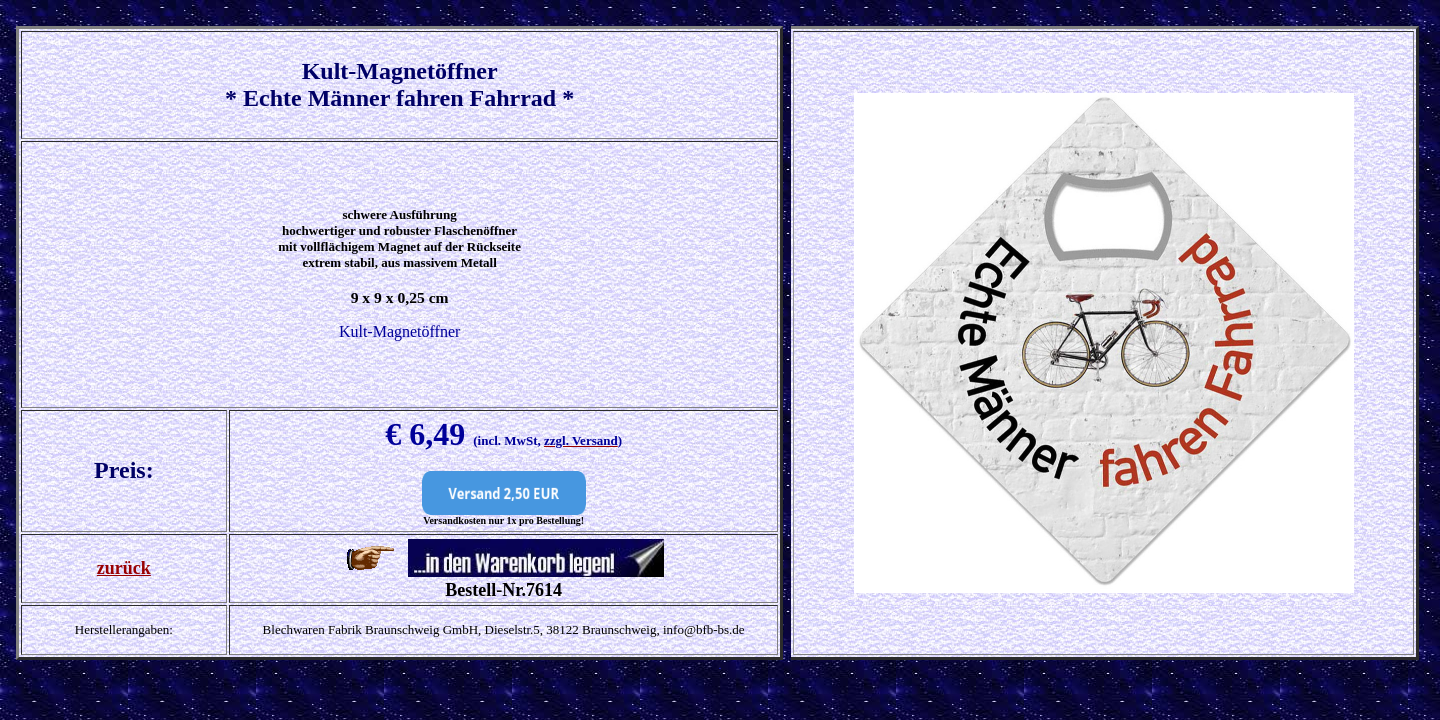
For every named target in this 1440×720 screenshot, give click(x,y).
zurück (124, 568)
